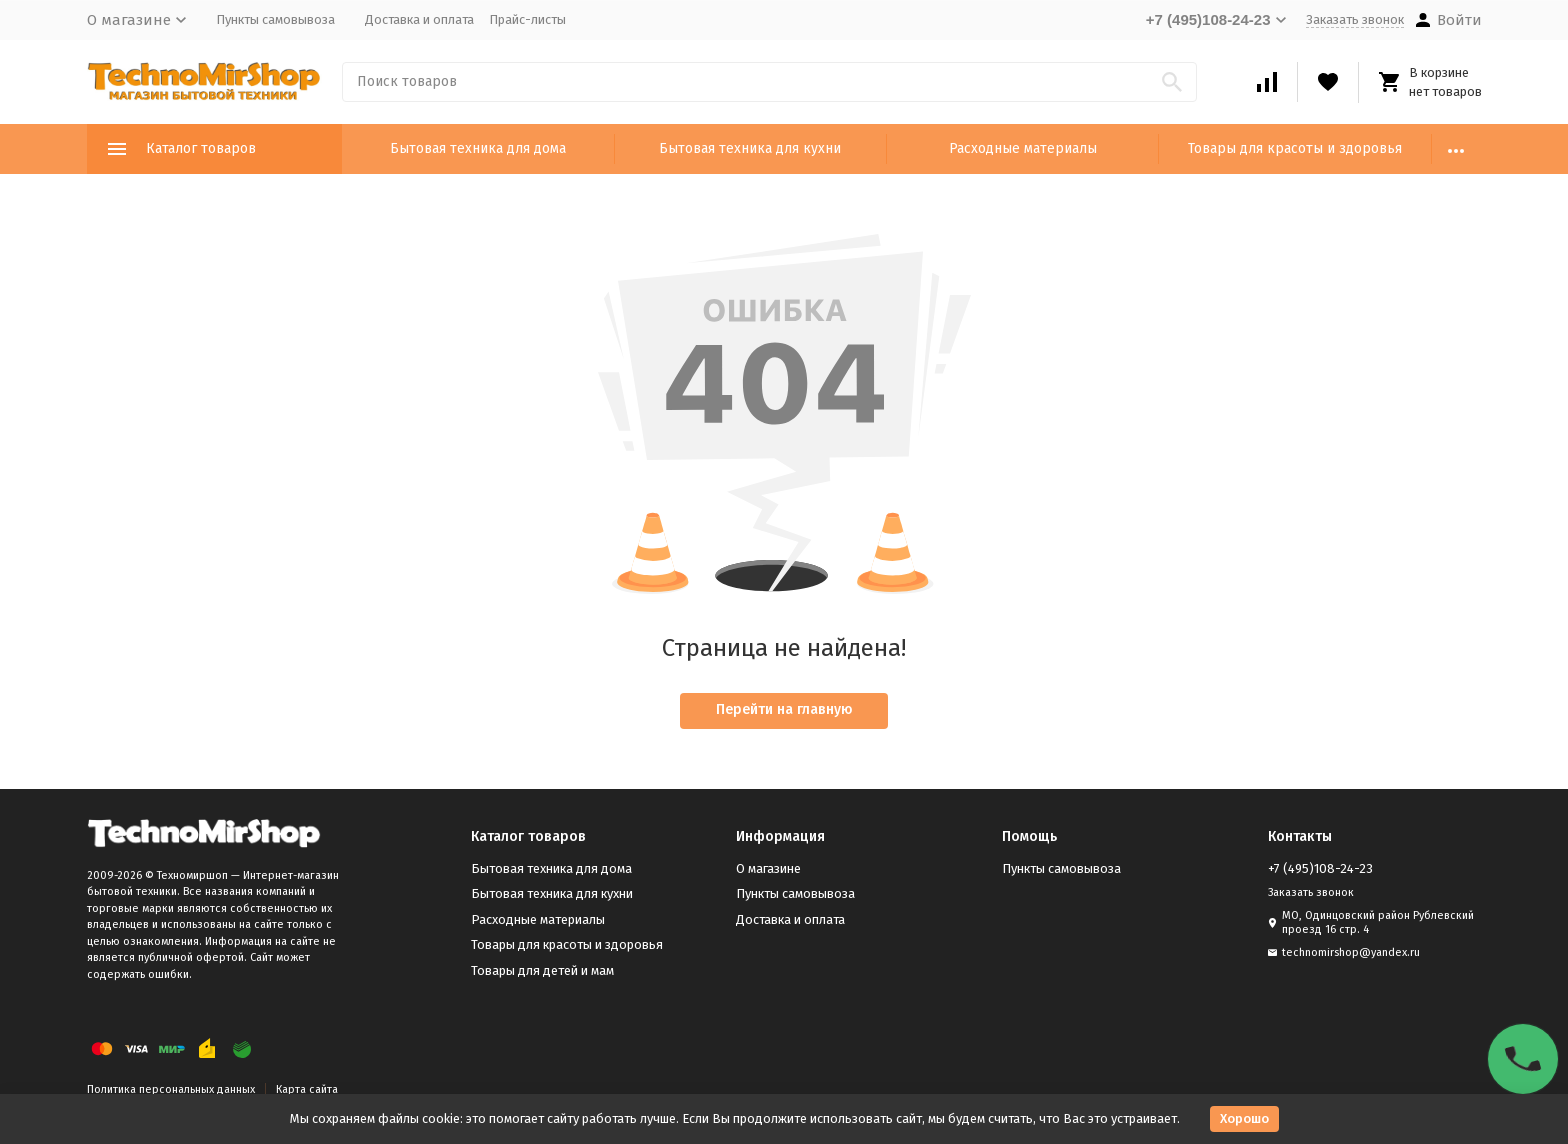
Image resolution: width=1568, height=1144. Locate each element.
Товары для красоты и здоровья (1295, 148)
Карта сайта (307, 1089)
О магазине (768, 868)
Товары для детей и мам (542, 970)
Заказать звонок (1355, 19)
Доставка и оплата (419, 19)
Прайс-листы (527, 19)
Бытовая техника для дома (478, 148)
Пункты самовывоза (275, 19)
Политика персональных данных (171, 1089)
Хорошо (1244, 1118)
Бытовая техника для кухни (750, 148)
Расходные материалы (1023, 148)
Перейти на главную (784, 709)
